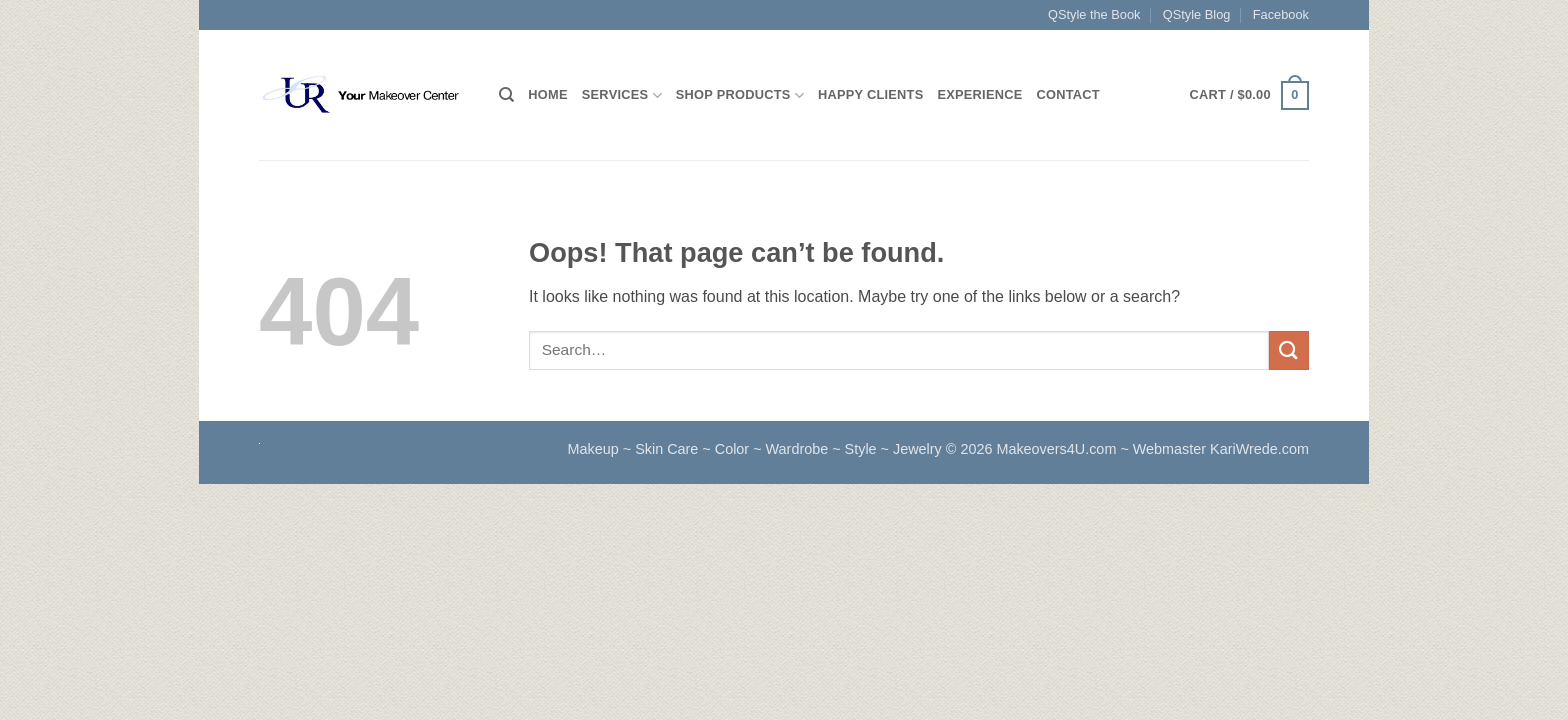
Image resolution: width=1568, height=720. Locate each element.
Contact (1068, 94)
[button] (1249, 96)
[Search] (506, 95)
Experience (979, 94)
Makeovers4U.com (1058, 449)
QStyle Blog (1197, 14)
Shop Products (740, 95)
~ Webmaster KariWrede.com (1214, 449)
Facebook (1281, 14)
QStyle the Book (1094, 14)
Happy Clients (870, 94)
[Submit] (1289, 350)
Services (622, 95)
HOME (547, 94)
